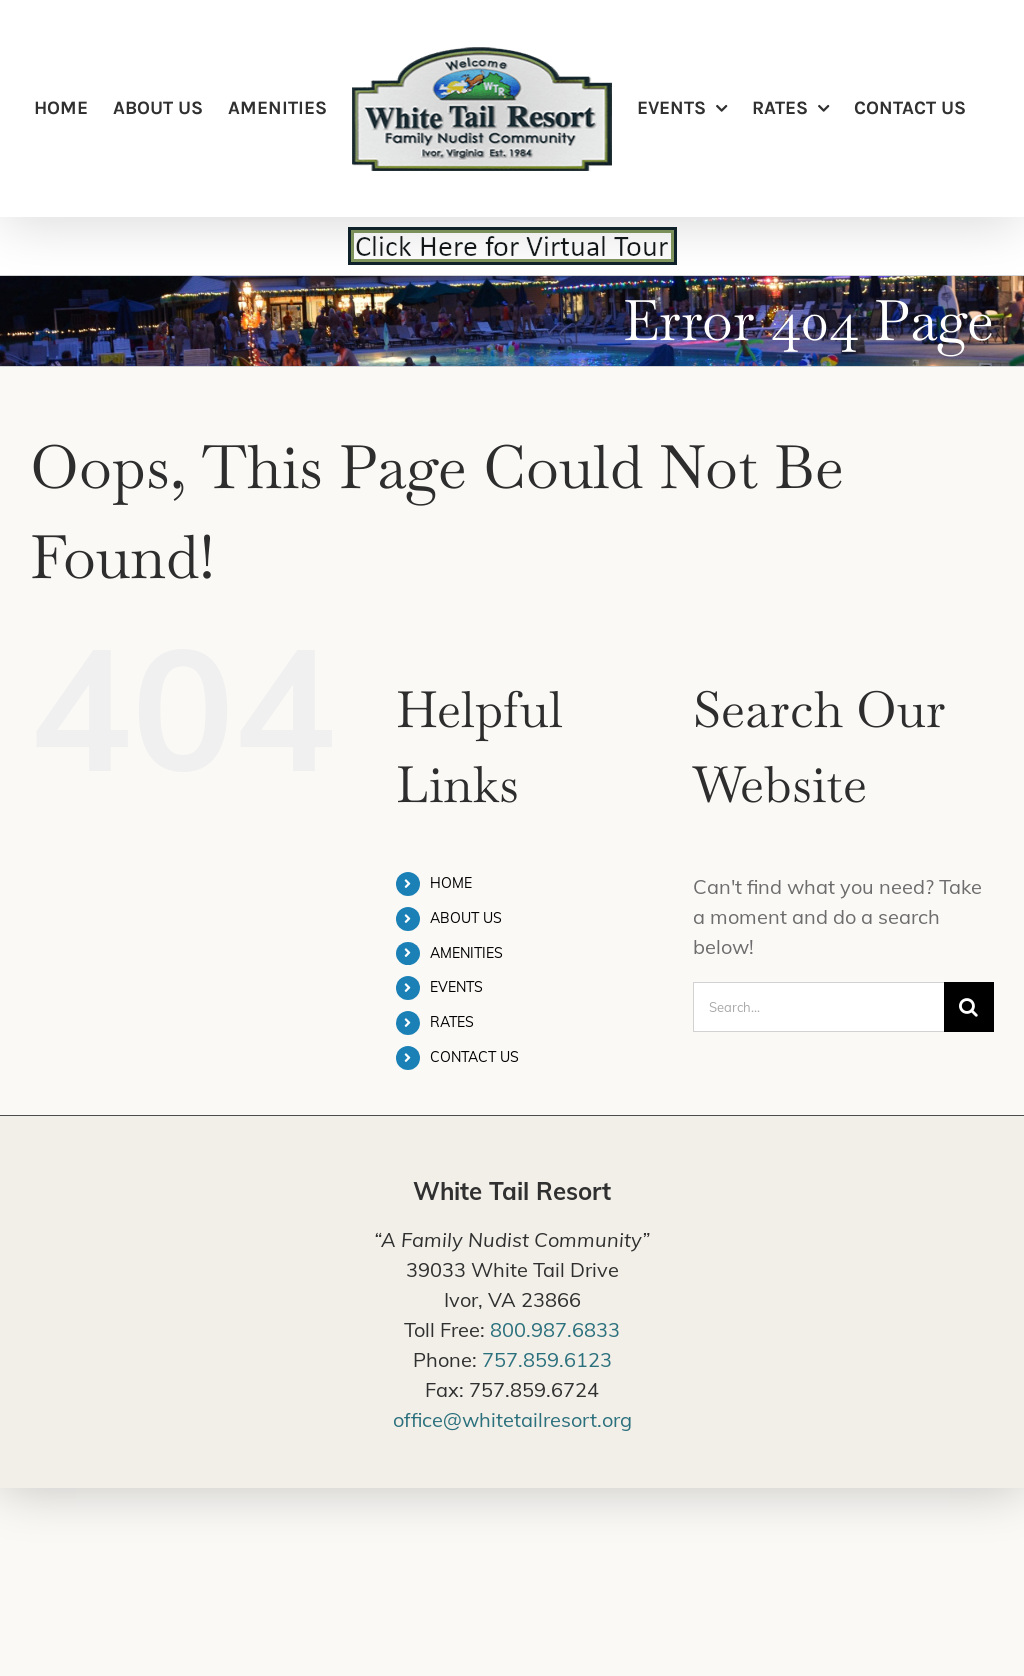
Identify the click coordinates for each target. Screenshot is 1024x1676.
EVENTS (456, 987)
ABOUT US (466, 918)
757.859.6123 (547, 1359)
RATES (452, 1022)
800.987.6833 (555, 1329)
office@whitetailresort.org (512, 1419)
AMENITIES (466, 953)
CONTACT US (474, 1057)
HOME (451, 883)
